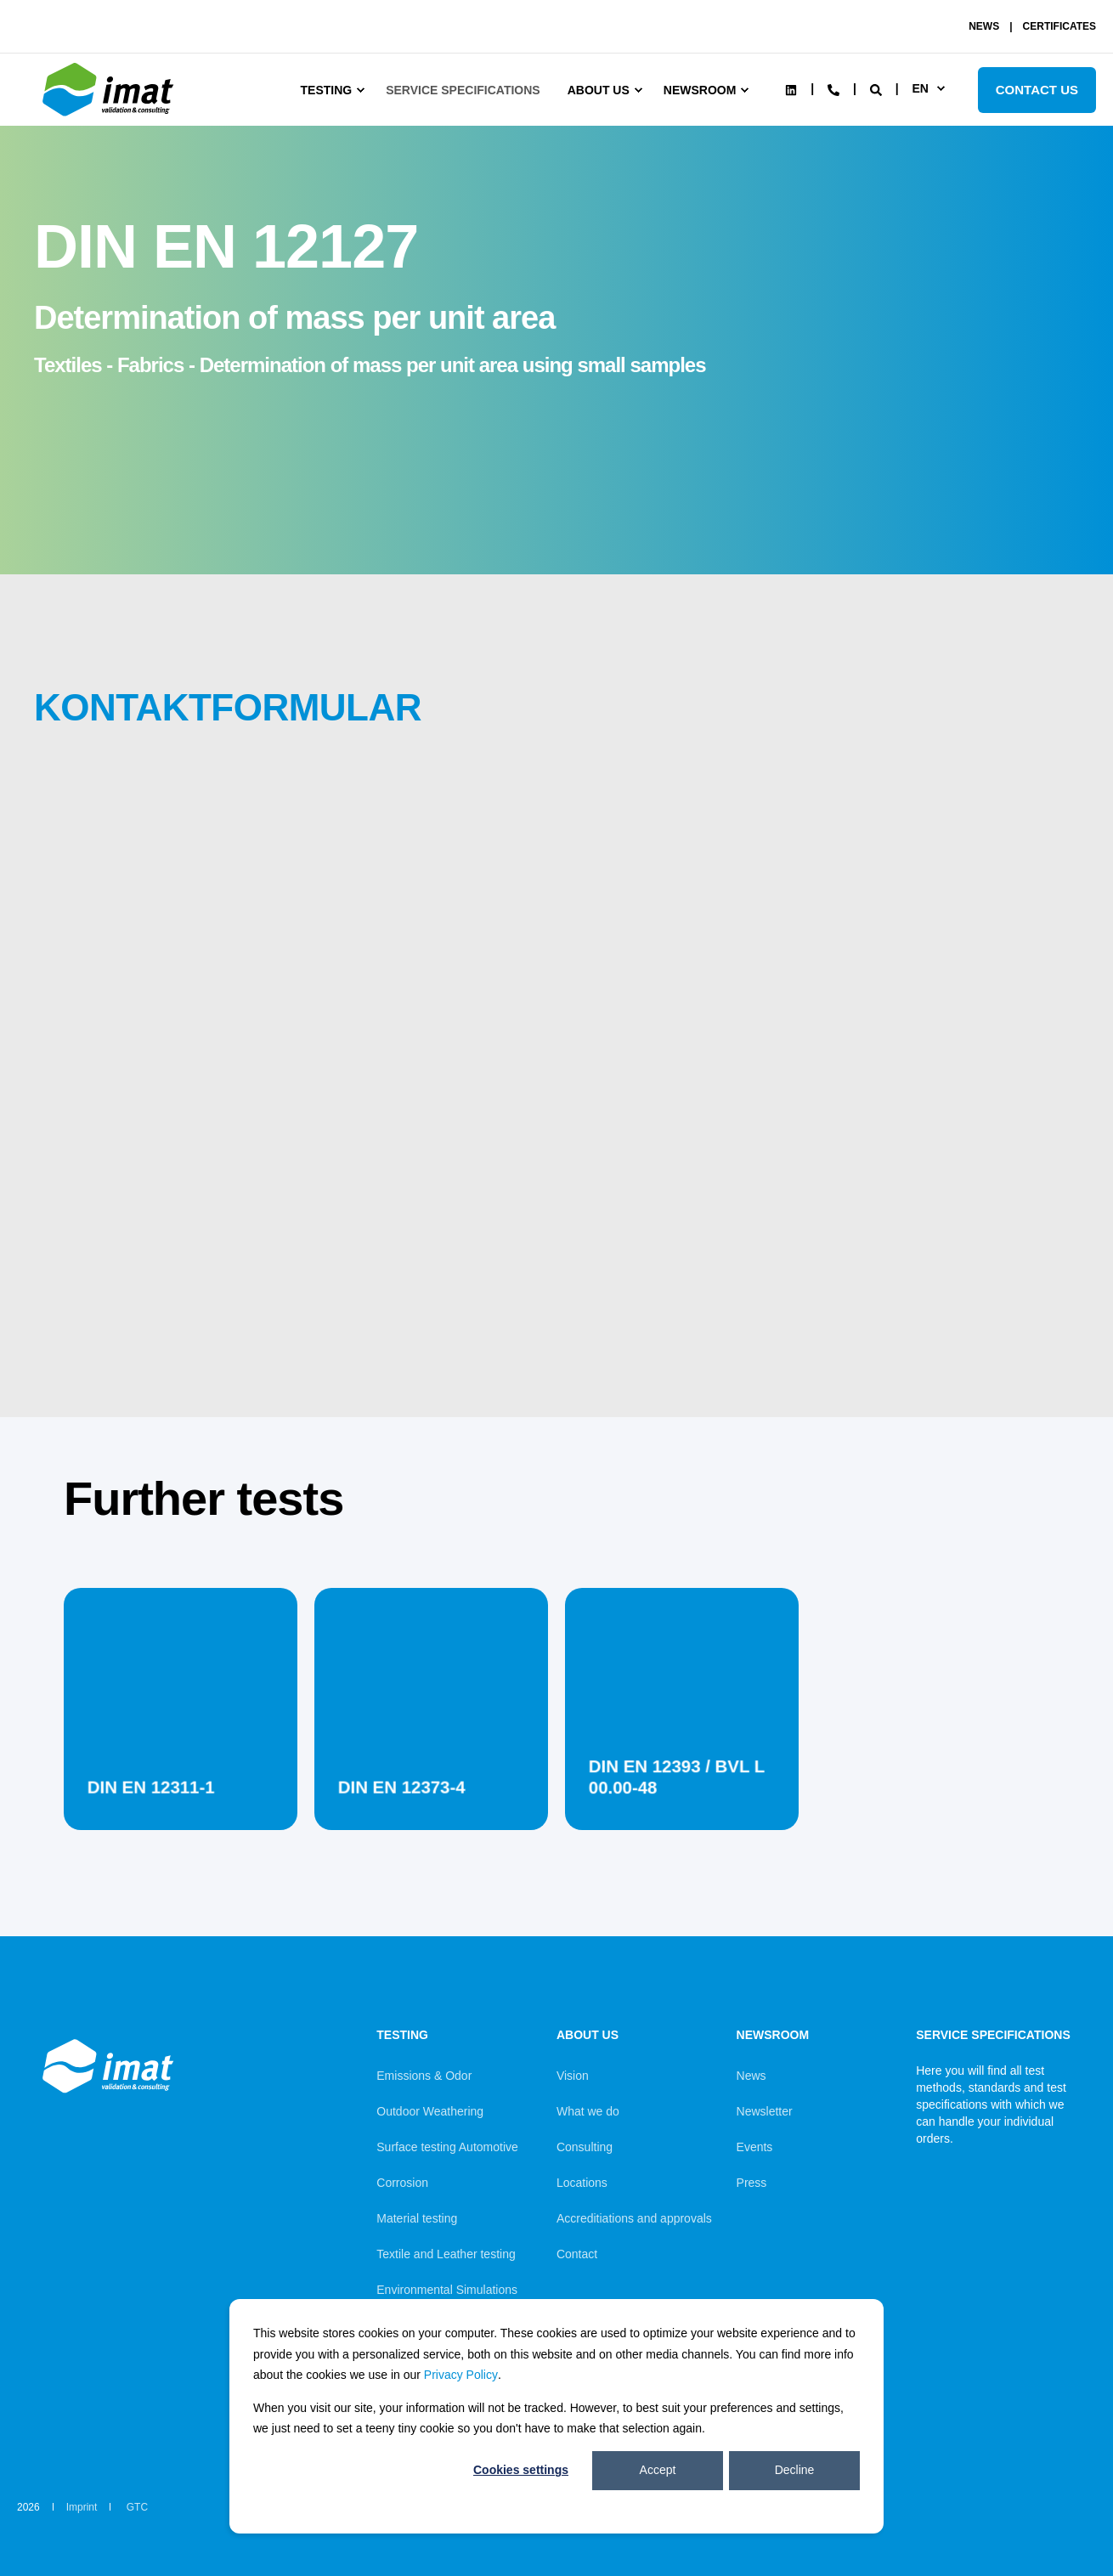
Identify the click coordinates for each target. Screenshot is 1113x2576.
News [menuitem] (751, 2075)
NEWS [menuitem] (984, 26)
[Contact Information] (833, 88)
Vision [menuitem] (572, 2075)
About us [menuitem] (599, 90)
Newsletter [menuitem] (765, 2111)
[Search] (877, 88)
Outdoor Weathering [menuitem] (429, 2111)
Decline (795, 2470)
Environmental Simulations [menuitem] (446, 2289)
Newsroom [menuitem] (700, 90)
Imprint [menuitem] (82, 2507)
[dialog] (556, 2416)
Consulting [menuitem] (584, 2147)
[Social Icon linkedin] (791, 90)
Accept (658, 2470)
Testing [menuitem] (327, 90)
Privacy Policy (461, 2374)
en (920, 88)
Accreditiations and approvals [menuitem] (634, 2218)
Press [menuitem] (752, 2182)
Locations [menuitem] (581, 2182)
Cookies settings (520, 2470)
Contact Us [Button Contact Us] (1037, 89)
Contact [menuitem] (576, 2254)
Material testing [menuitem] (416, 2218)
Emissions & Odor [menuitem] (424, 2075)
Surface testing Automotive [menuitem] (447, 2147)
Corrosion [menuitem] (402, 2182)
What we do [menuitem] (587, 2111)
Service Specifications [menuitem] (463, 90)
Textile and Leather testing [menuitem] (445, 2254)
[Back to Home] (110, 116)
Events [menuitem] (755, 2147)
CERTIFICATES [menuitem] (1059, 26)
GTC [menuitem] (137, 2507)
